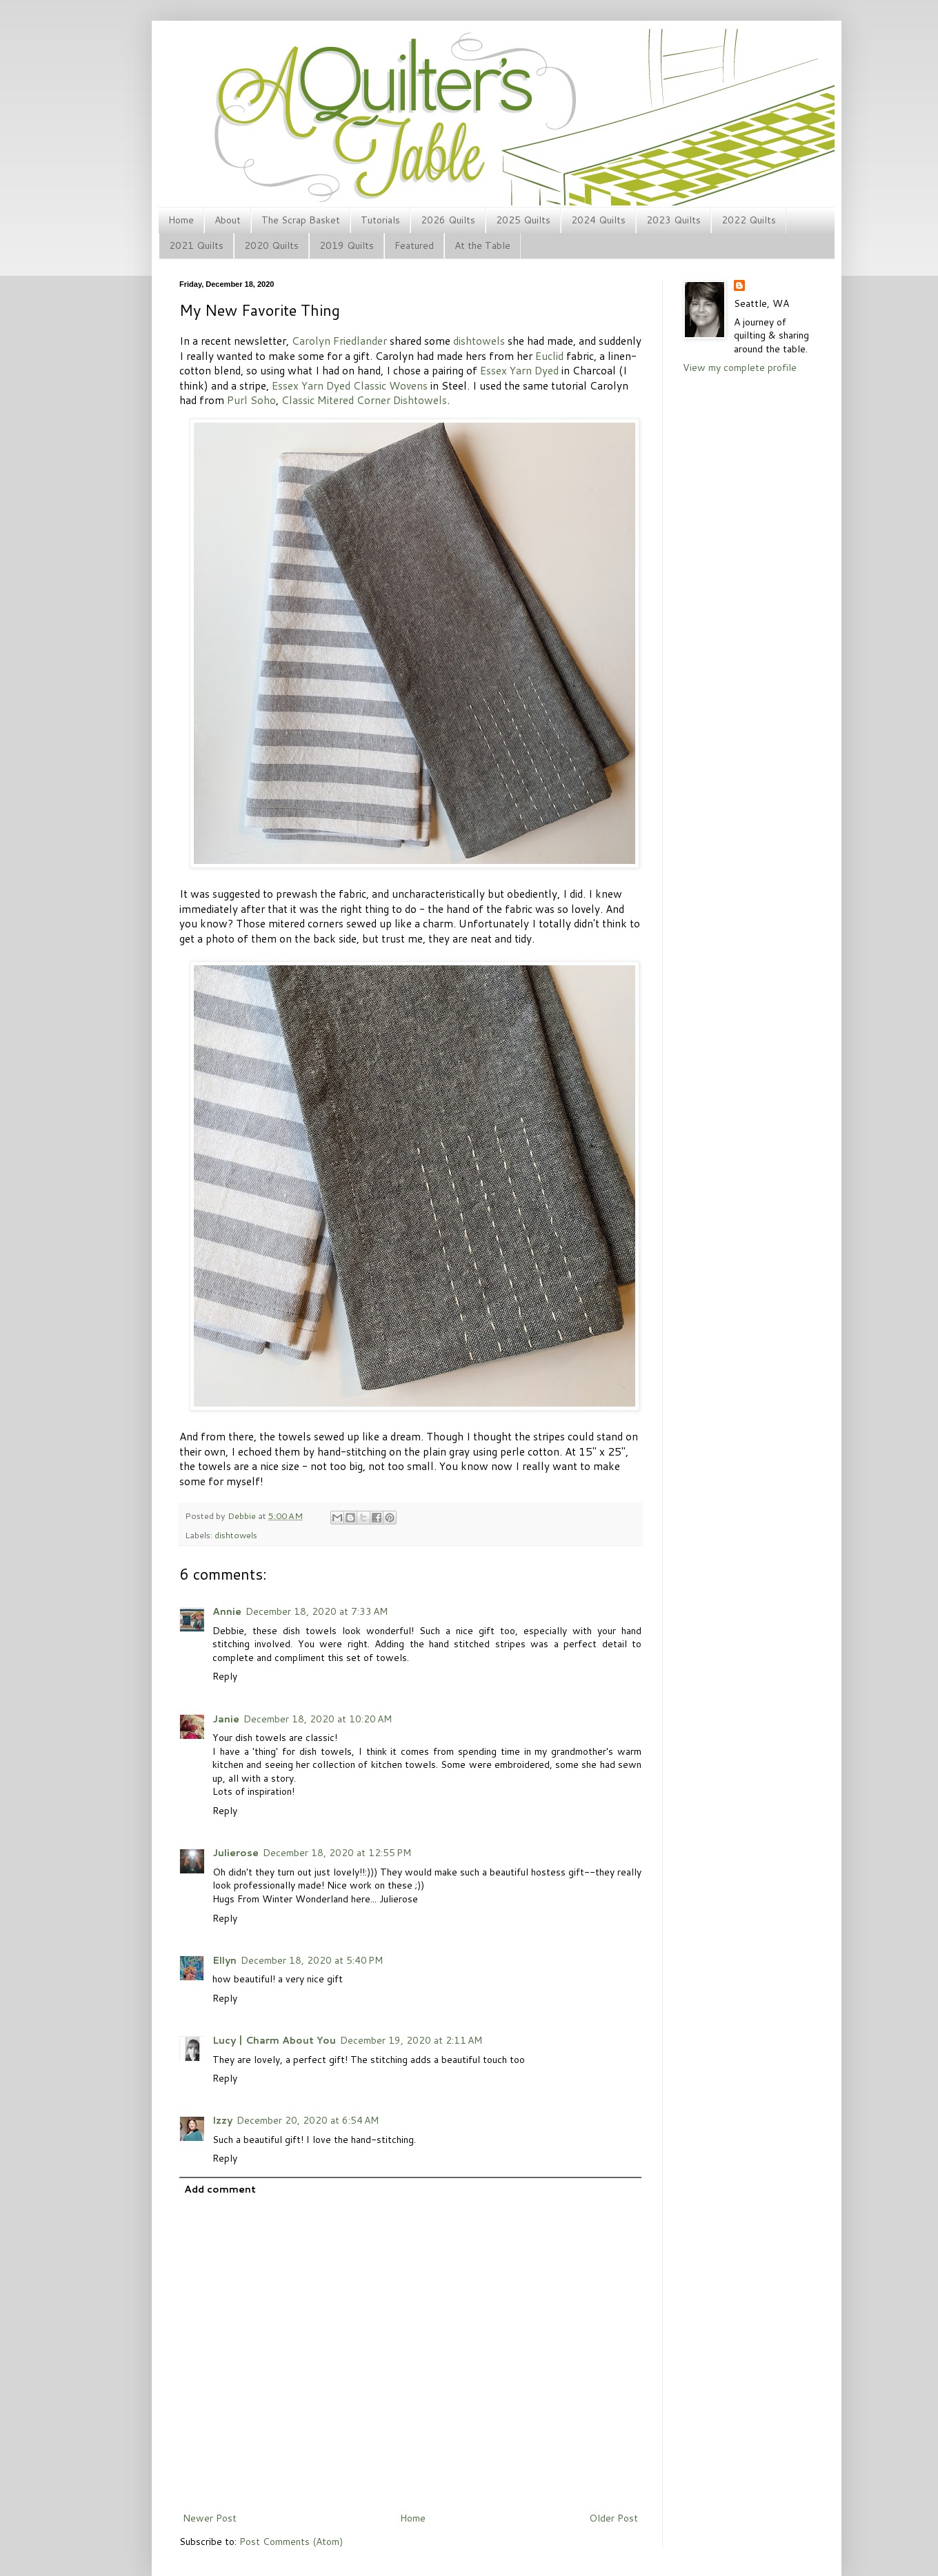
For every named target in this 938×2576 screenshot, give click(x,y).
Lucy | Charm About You (274, 2040)
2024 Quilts (598, 220)
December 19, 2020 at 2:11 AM (411, 2040)
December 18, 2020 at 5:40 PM (312, 1960)
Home (181, 220)
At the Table (482, 245)
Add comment (220, 2189)
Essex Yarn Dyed (519, 370)
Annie (226, 1611)
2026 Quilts (448, 220)
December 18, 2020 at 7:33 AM (317, 1611)
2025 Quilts (523, 220)
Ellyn (224, 1960)
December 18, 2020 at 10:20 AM (317, 1719)
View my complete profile (740, 367)
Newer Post (210, 2518)
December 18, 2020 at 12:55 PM (337, 1853)
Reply (224, 1676)
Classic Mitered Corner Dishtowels (364, 399)
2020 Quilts (271, 245)
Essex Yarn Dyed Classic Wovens (350, 385)
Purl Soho (251, 399)
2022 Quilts (748, 220)
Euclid (549, 355)
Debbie (243, 1515)
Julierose (235, 1853)
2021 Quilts (196, 245)
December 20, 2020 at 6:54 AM (308, 2120)
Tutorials (380, 220)
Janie (225, 1719)
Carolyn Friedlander (339, 340)
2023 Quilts (673, 220)
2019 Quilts (346, 245)
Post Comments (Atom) (291, 2541)
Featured (414, 245)
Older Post (613, 2518)
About (227, 220)
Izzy (222, 2120)
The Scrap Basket (300, 220)
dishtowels (479, 340)
